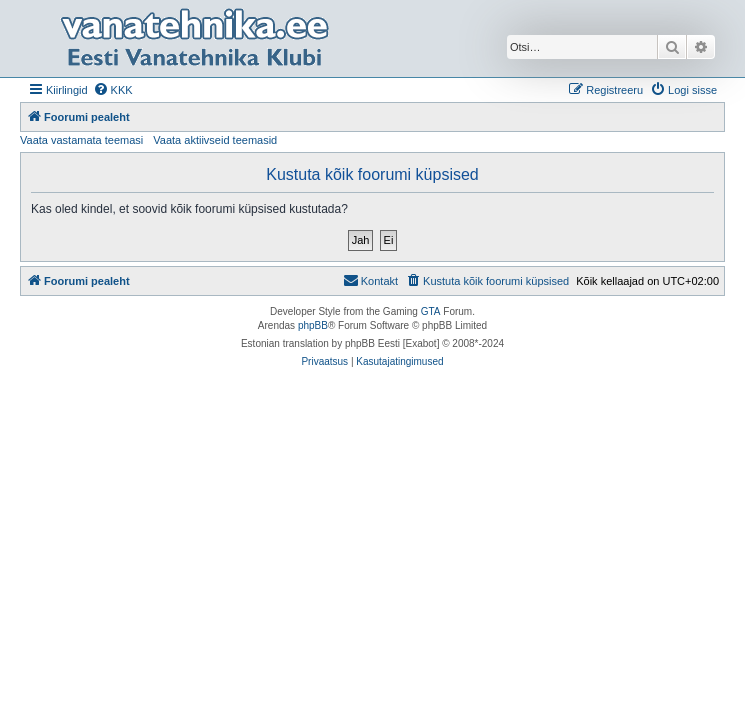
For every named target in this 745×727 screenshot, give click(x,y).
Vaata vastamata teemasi (81, 140)
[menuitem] (113, 90)
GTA (431, 311)
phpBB (313, 325)
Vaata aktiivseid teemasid (215, 140)
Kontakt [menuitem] (370, 280)
